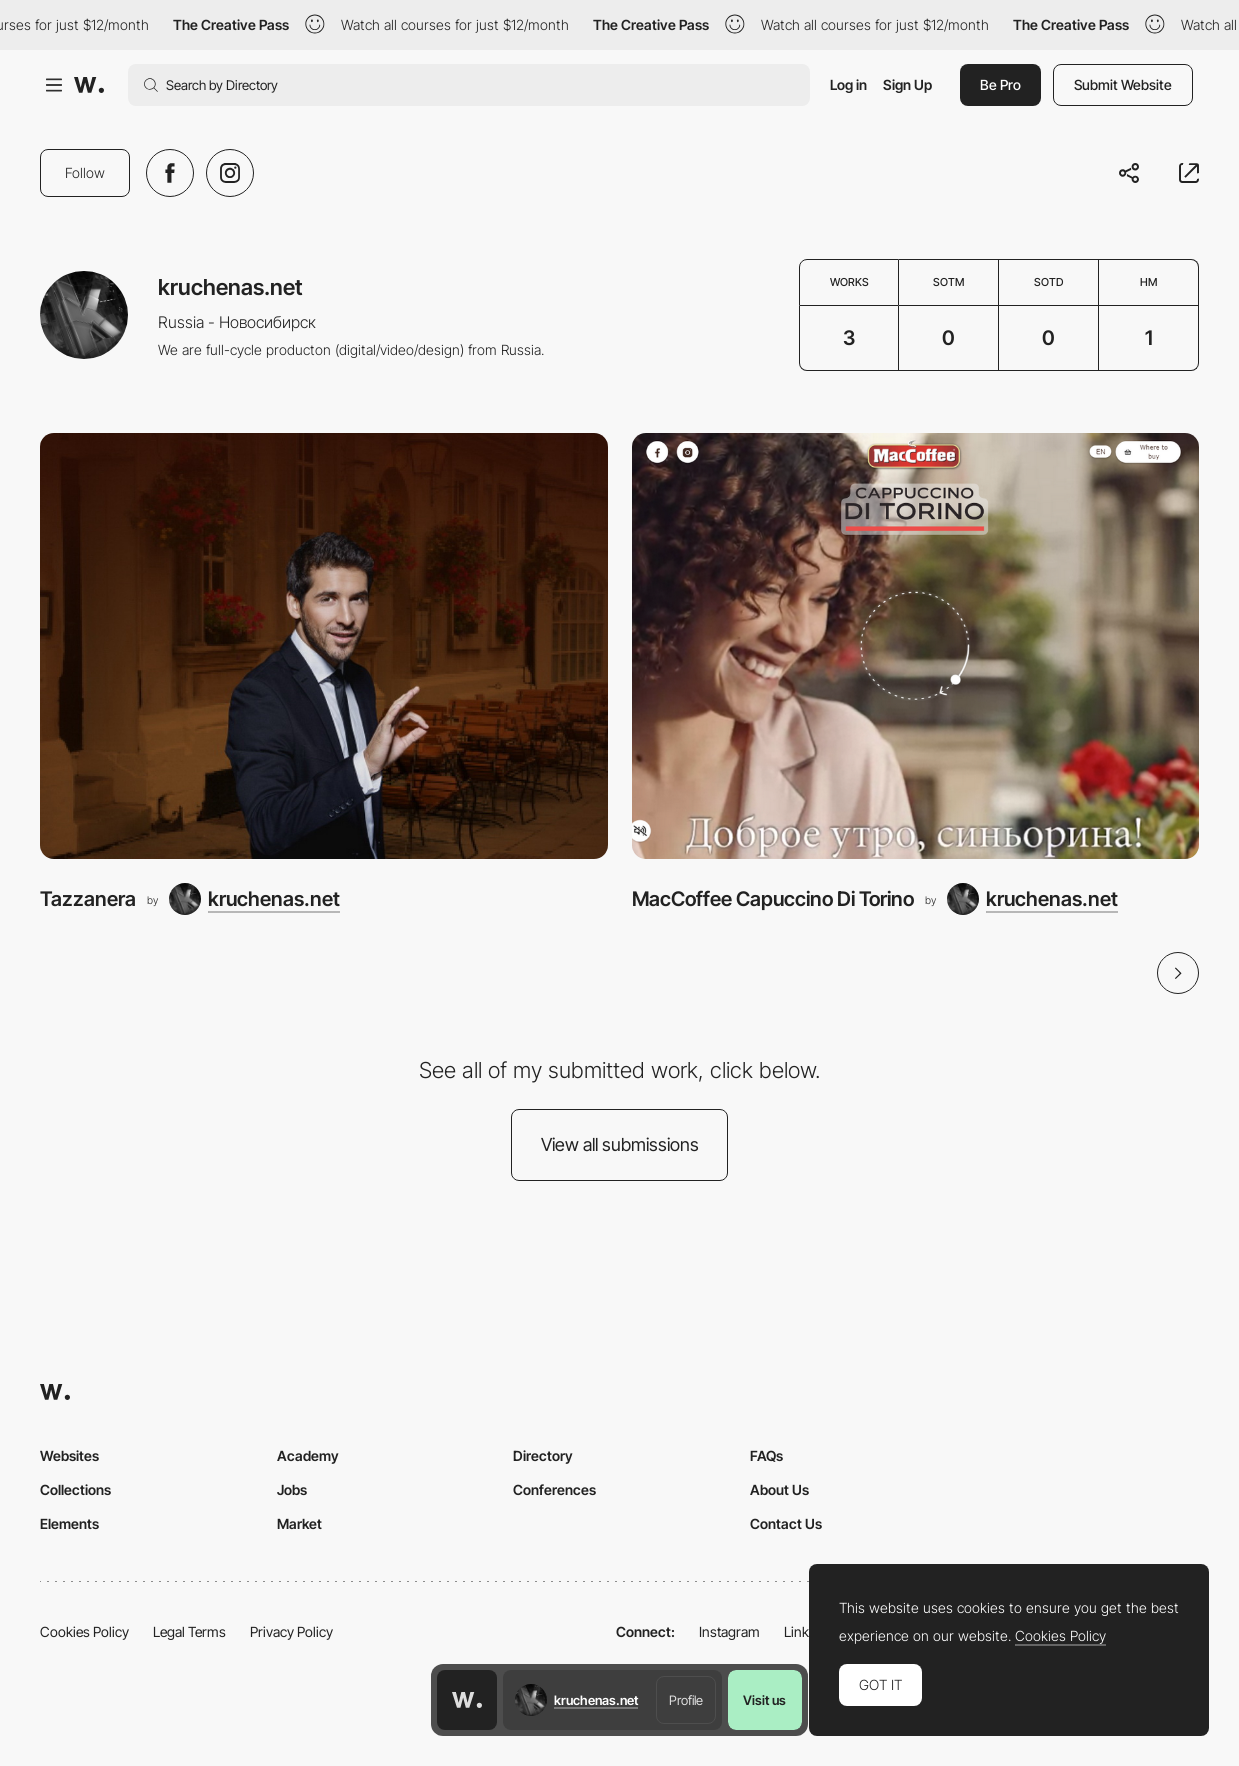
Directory (543, 1455)
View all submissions (620, 1144)
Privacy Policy (291, 1631)
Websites (69, 1455)
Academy (308, 1455)
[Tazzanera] (324, 646)
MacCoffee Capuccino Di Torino (773, 899)
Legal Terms (189, 1631)
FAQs (766, 1455)
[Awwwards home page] (467, 1700)
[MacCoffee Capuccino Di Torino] (916, 646)
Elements (69, 1523)
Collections (75, 1489)
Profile (686, 1700)
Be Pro (1000, 84)
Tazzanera (88, 899)
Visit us (764, 1700)
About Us (779, 1489)
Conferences (554, 1489)
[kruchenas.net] (254, 899)
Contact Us (786, 1523)
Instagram (729, 1631)
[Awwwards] (89, 85)
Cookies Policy (84, 1631)
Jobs (292, 1489)
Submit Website (1123, 84)
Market (299, 1523)
